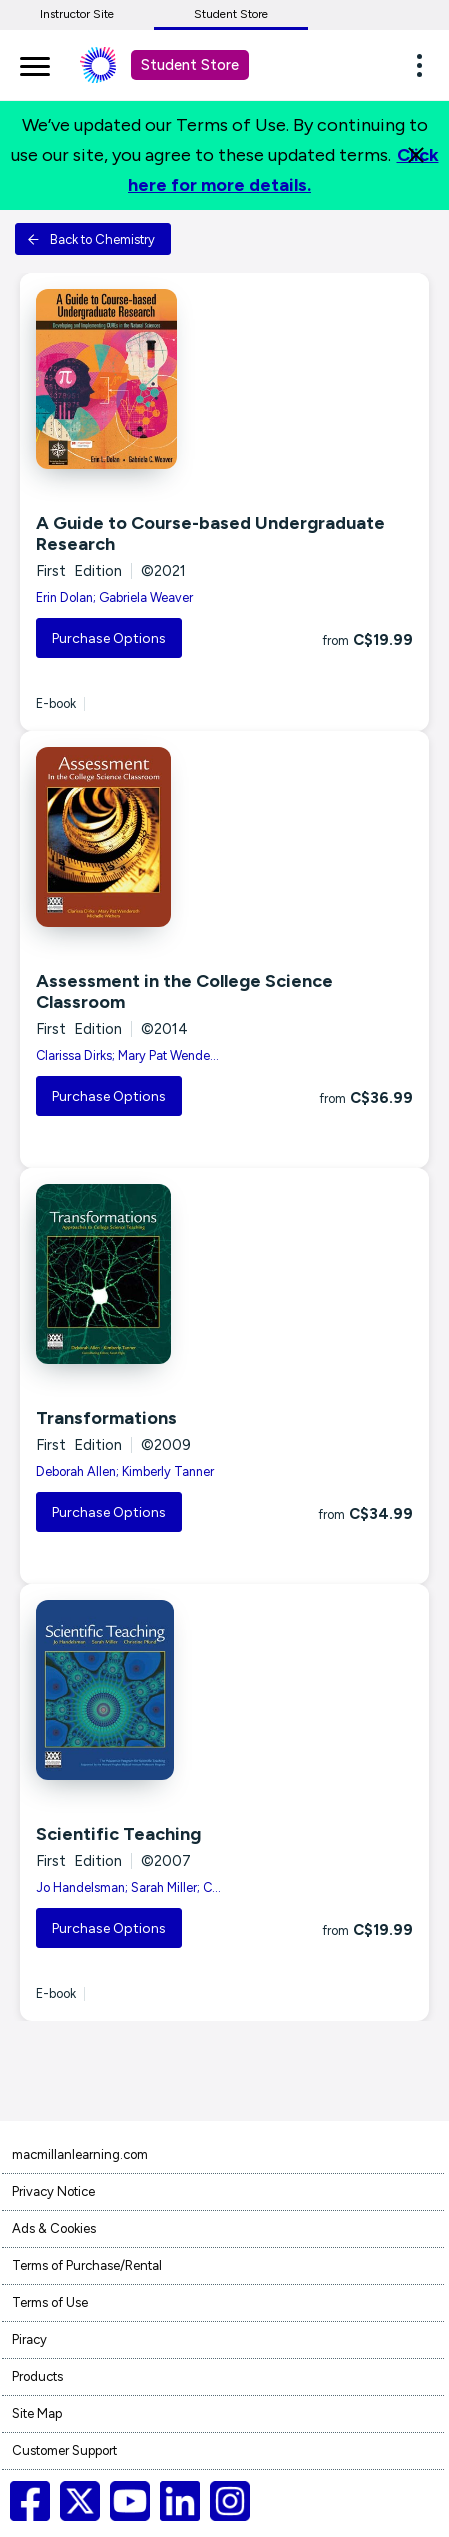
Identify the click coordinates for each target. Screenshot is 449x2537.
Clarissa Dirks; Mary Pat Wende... (127, 1055)
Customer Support (64, 2450)
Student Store (231, 14)
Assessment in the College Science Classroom (184, 992)
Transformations (106, 1418)
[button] (425, 65)
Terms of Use (50, 2302)
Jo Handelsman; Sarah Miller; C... (128, 1887)
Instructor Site (77, 14)
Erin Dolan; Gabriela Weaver (114, 597)
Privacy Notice (53, 2191)
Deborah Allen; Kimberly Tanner (125, 1471)
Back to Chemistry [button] (91, 239)
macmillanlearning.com (80, 2154)
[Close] (416, 155)
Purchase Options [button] (109, 638)
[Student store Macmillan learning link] (113, 65)
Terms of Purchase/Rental (87, 2265)
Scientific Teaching (118, 1834)
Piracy (29, 2339)
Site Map (37, 2413)
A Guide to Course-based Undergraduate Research (210, 534)
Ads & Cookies (54, 2228)
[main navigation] (35, 63)
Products (37, 2376)
